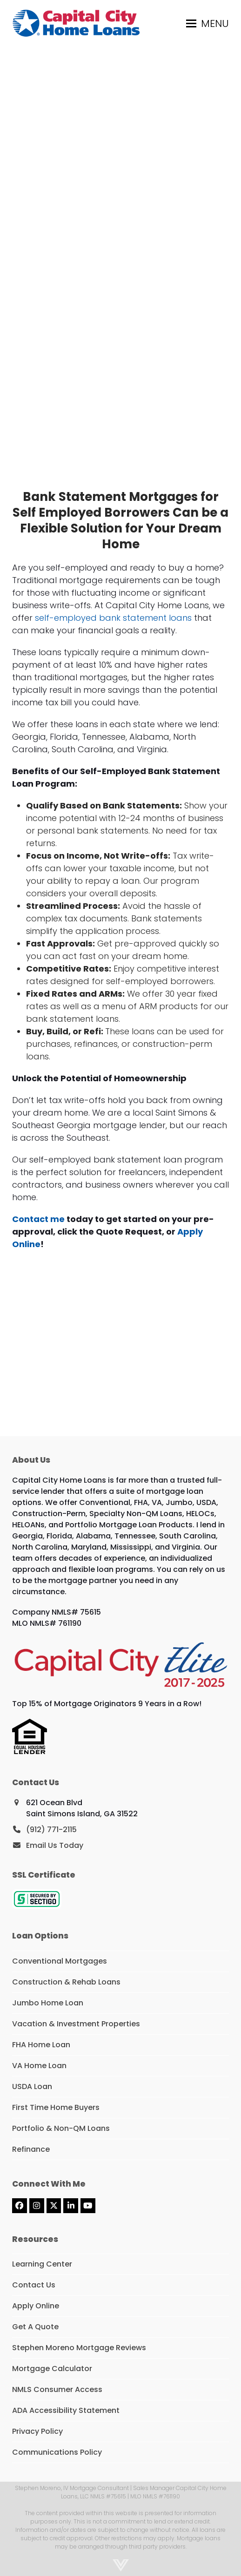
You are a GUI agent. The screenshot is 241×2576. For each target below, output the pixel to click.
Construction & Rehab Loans (66, 1982)
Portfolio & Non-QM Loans (61, 2128)
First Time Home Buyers (56, 2107)
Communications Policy (57, 2452)
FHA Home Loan (41, 2044)
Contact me (38, 1219)
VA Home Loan (39, 2065)
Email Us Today (54, 1845)
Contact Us (33, 2285)
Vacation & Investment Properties (76, 2023)
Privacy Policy (37, 2431)
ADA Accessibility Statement (66, 2410)
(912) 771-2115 (51, 1829)
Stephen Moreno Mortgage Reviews (79, 2347)
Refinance (31, 2149)
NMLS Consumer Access (57, 2389)
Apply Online (35, 2305)
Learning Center (42, 2264)
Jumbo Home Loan (47, 2003)
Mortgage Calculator (52, 2368)
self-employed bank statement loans (113, 618)
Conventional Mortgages (59, 1961)
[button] (207, 23)
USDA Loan (32, 2086)
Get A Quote (35, 2326)
